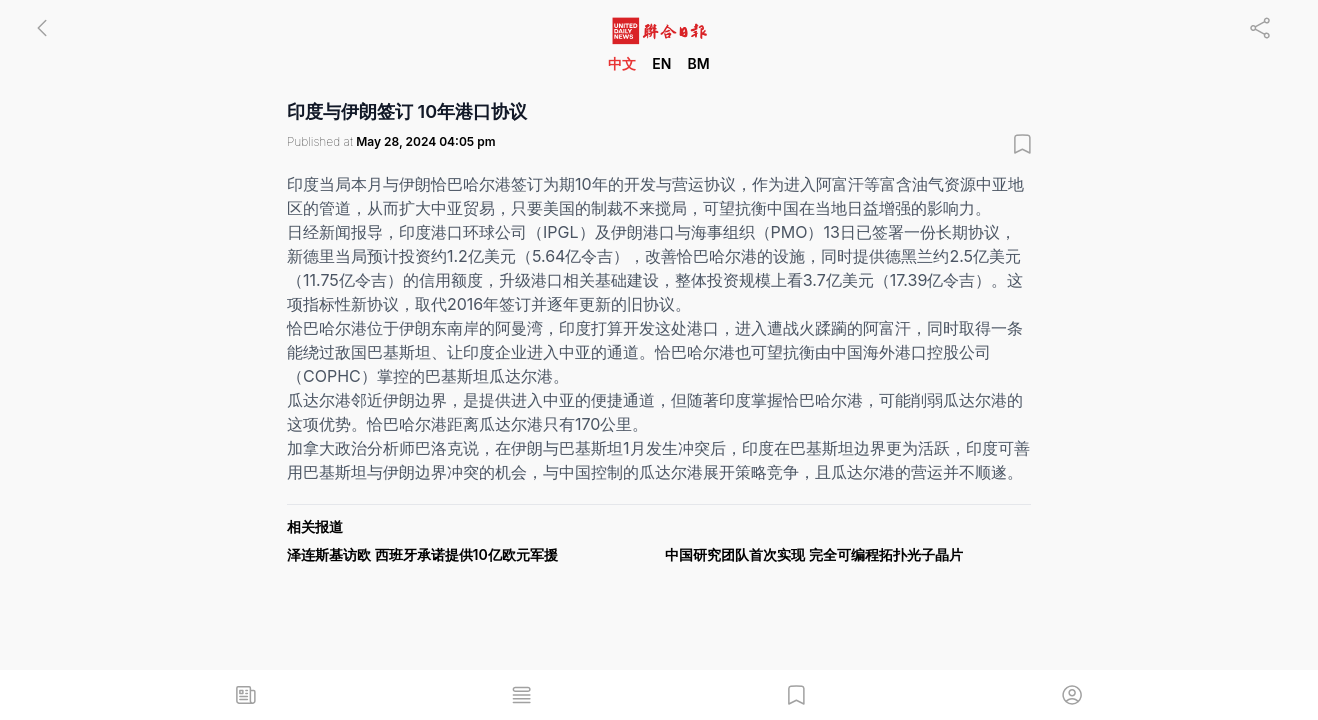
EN (661, 63)
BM (698, 63)
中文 (622, 63)
